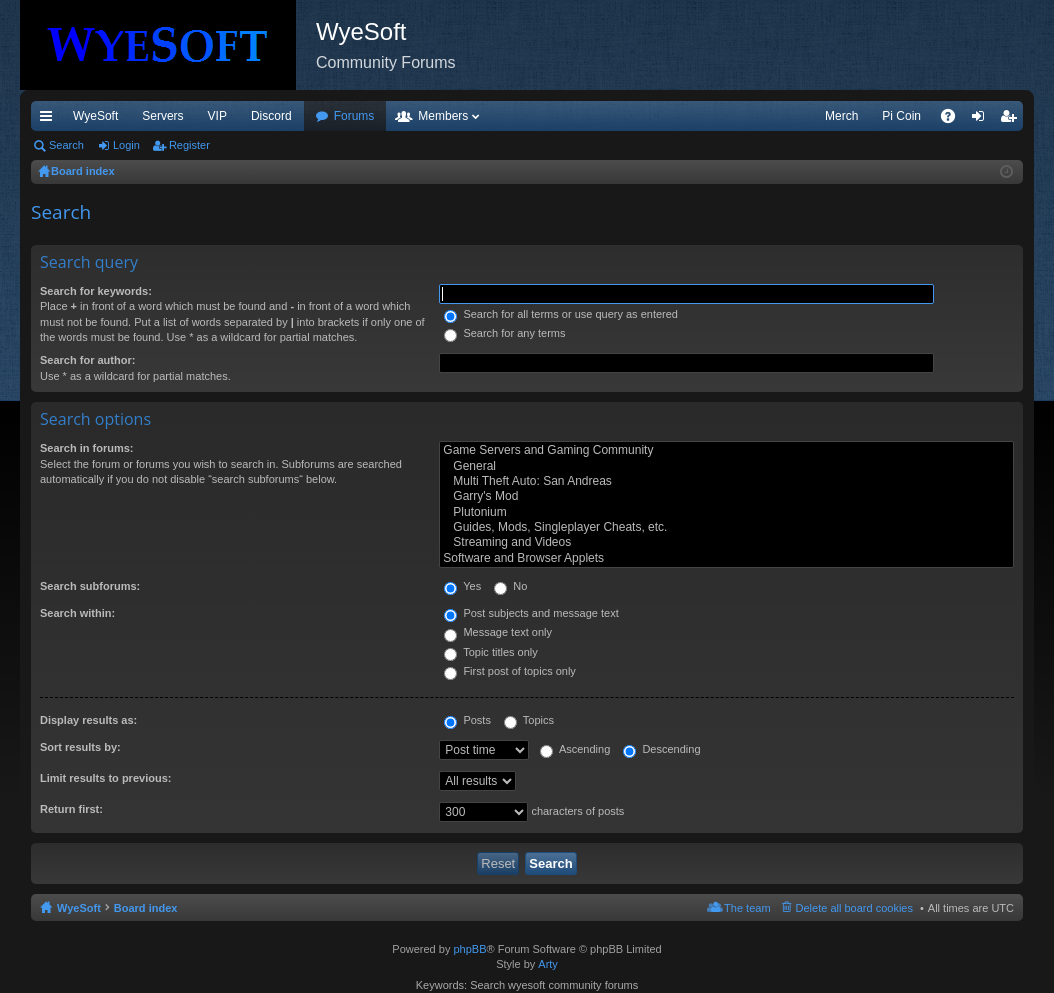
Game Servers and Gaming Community (726, 450)
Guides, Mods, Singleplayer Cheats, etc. (726, 527)
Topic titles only (490, 652)
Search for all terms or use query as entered (561, 314)
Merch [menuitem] (841, 116)
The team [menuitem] (747, 908)
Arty (548, 964)
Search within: (77, 613)
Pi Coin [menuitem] (901, 116)
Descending (661, 749)
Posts (467, 720)
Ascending (575, 749)
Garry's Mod (726, 496)
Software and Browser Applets (726, 558)
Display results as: (88, 720)
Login (126, 145)
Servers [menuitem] (162, 116)
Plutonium (726, 512)
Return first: (71, 809)
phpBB (469, 949)
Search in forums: (87, 448)
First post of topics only (510, 671)
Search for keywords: (96, 291)
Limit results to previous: (105, 778)
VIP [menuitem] (217, 116)
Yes (462, 586)
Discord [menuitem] (271, 116)
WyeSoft (95, 116)
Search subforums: (90, 586)
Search (66, 145)
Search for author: (87, 360)
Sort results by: (80, 747)
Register (189, 145)
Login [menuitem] (982, 120)
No (510, 586)
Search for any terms (504, 333)
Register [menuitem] (1012, 120)
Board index (146, 908)
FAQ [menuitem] (954, 120)
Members (443, 116)
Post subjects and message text (531, 613)
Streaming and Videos (726, 542)
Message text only (498, 632)
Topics (529, 720)
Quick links (50, 120)
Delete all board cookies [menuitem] (854, 908)
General (726, 466)
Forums (354, 116)
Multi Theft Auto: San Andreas (726, 481)
